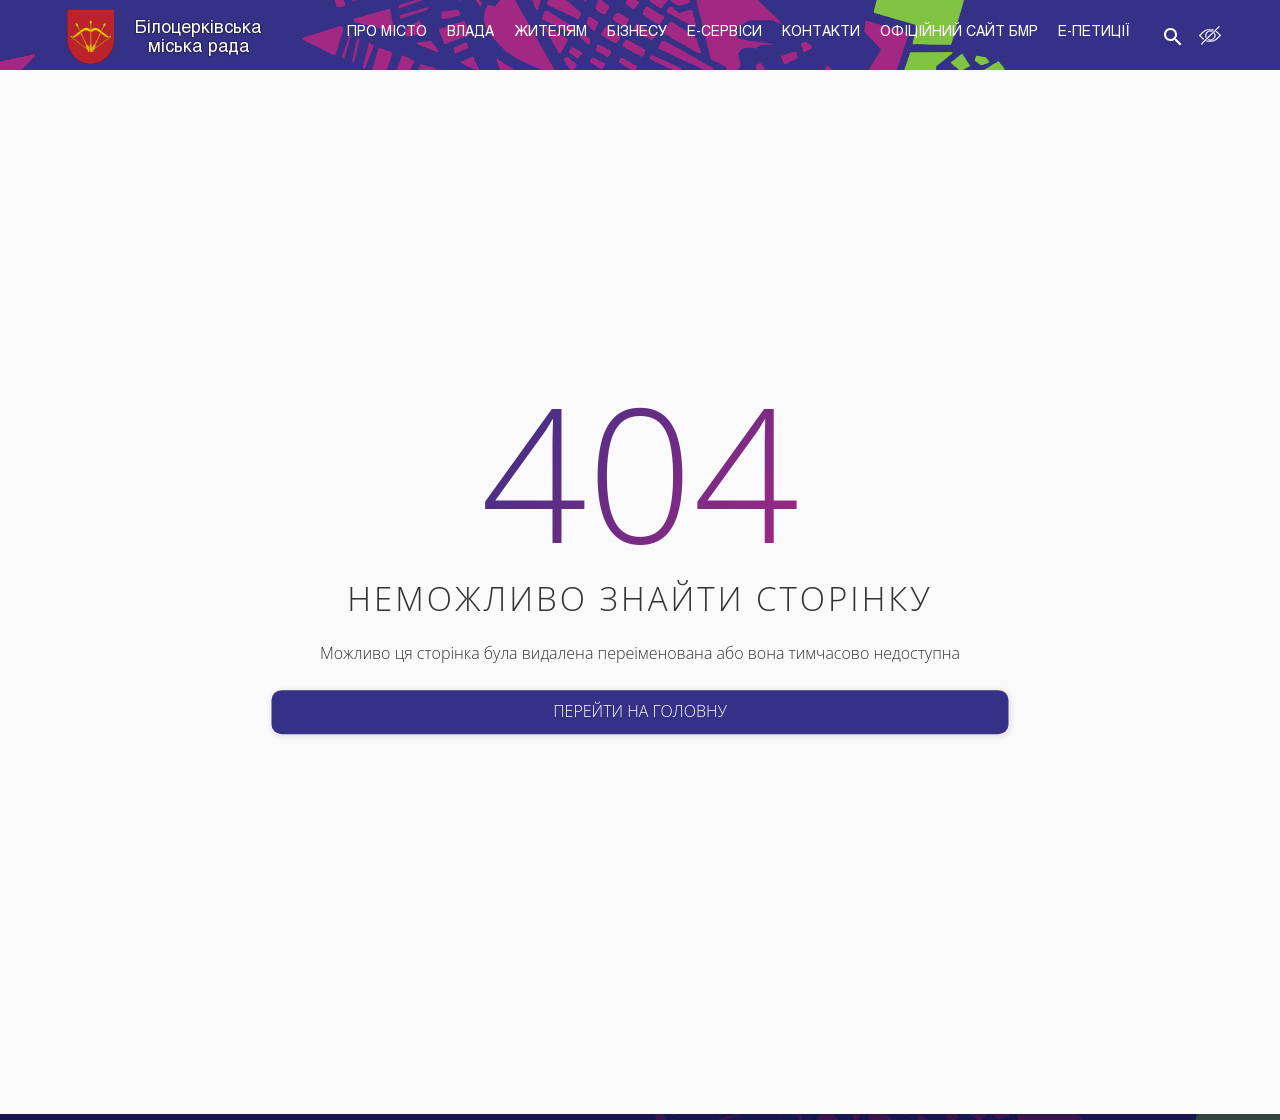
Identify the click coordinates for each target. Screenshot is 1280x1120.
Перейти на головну (640, 711)
